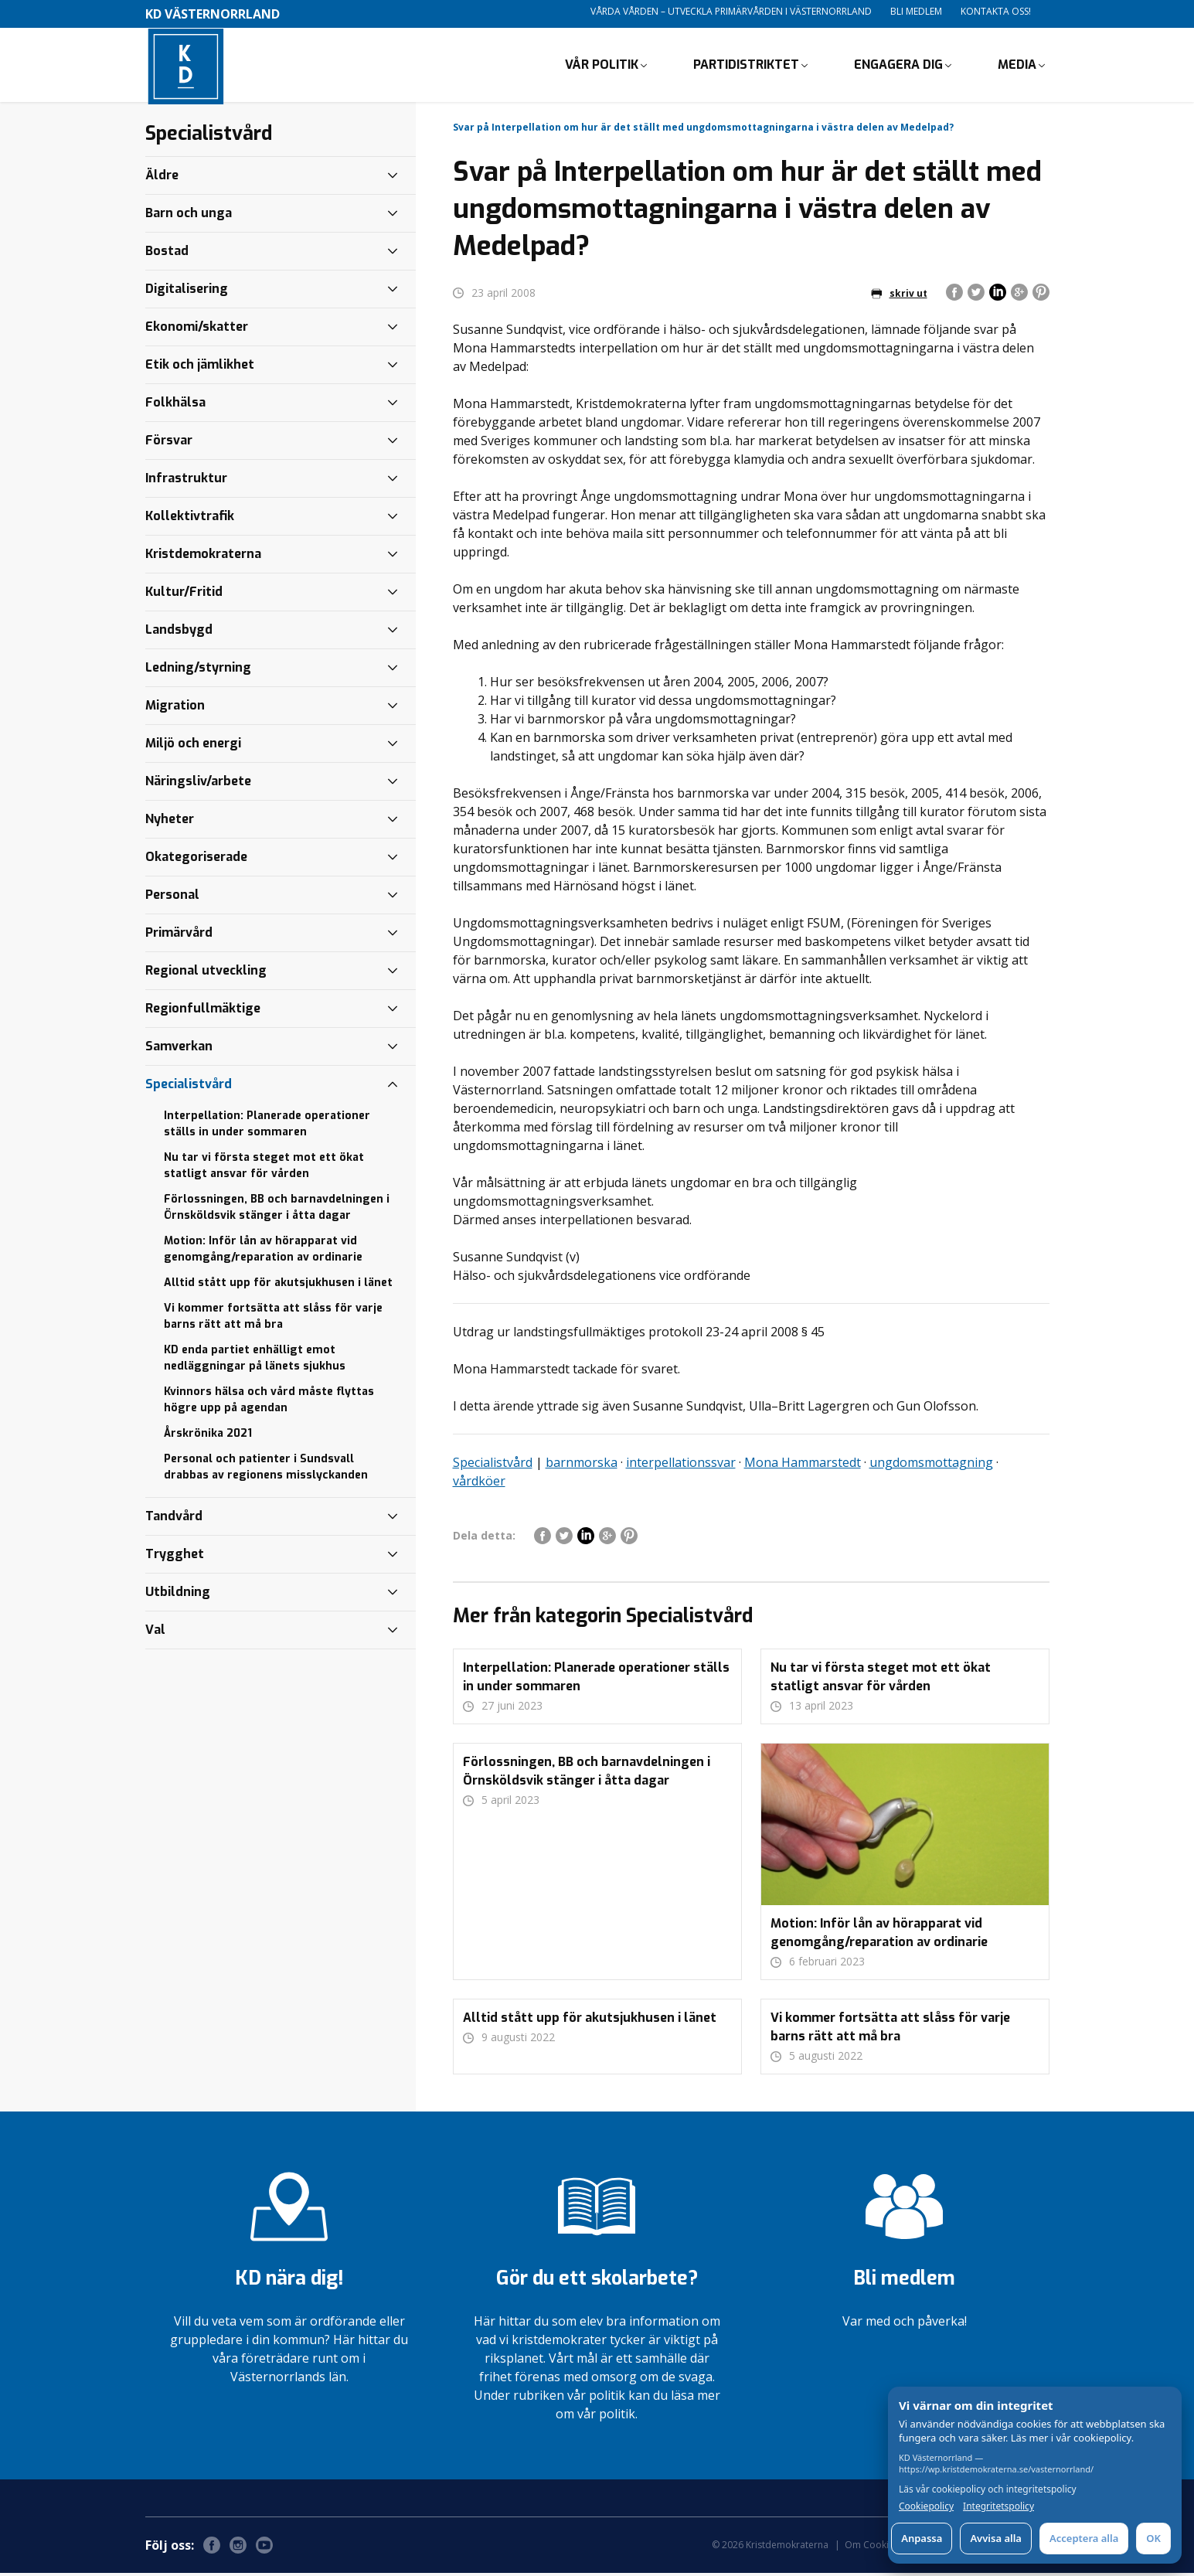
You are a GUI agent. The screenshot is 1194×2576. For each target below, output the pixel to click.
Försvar (168, 443)
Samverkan (179, 1049)
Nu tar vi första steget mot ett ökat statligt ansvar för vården (264, 1168)
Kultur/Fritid (184, 595)
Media (1017, 66)
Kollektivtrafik (189, 519)
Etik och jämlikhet (199, 367)
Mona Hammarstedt (802, 1465)
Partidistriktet (746, 66)
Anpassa (921, 2538)
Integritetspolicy (998, 2506)
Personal (172, 898)
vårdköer (479, 1483)
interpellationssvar (681, 1465)
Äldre (162, 178)
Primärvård (179, 935)
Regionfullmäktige (202, 1011)
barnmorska (581, 1465)
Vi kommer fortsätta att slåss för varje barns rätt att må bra (273, 1319)
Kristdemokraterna (203, 557)
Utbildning (177, 1595)
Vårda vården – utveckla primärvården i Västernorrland (731, 11)
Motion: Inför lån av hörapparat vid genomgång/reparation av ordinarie (263, 1252)
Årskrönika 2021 (208, 1436)
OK (1153, 2538)
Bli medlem (916, 11)
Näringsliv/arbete (198, 784)
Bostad (167, 254)
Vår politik (601, 66)
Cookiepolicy (926, 2506)
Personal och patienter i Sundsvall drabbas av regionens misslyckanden (266, 1470)
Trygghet (174, 1557)
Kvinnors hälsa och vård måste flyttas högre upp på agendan (269, 1402)
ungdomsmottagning (931, 1465)
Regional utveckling (206, 973)
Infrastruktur (186, 481)
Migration (175, 708)
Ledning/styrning (198, 670)
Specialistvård (492, 1465)
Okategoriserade (196, 860)
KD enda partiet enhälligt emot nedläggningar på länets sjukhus (254, 1361)
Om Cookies (872, 2547)
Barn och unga (188, 216)
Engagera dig (898, 66)
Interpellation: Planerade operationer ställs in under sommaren (267, 1126)
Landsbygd (179, 632)
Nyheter (169, 822)
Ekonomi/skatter (196, 330)
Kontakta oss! (996, 11)
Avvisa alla (996, 2538)
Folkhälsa (175, 405)
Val (155, 1633)
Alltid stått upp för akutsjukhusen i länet (278, 1285)
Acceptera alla (1083, 2538)
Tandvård (173, 1519)
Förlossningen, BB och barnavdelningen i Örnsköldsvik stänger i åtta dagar (276, 1210)
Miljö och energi (193, 746)
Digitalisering (186, 292)
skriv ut (899, 296)
